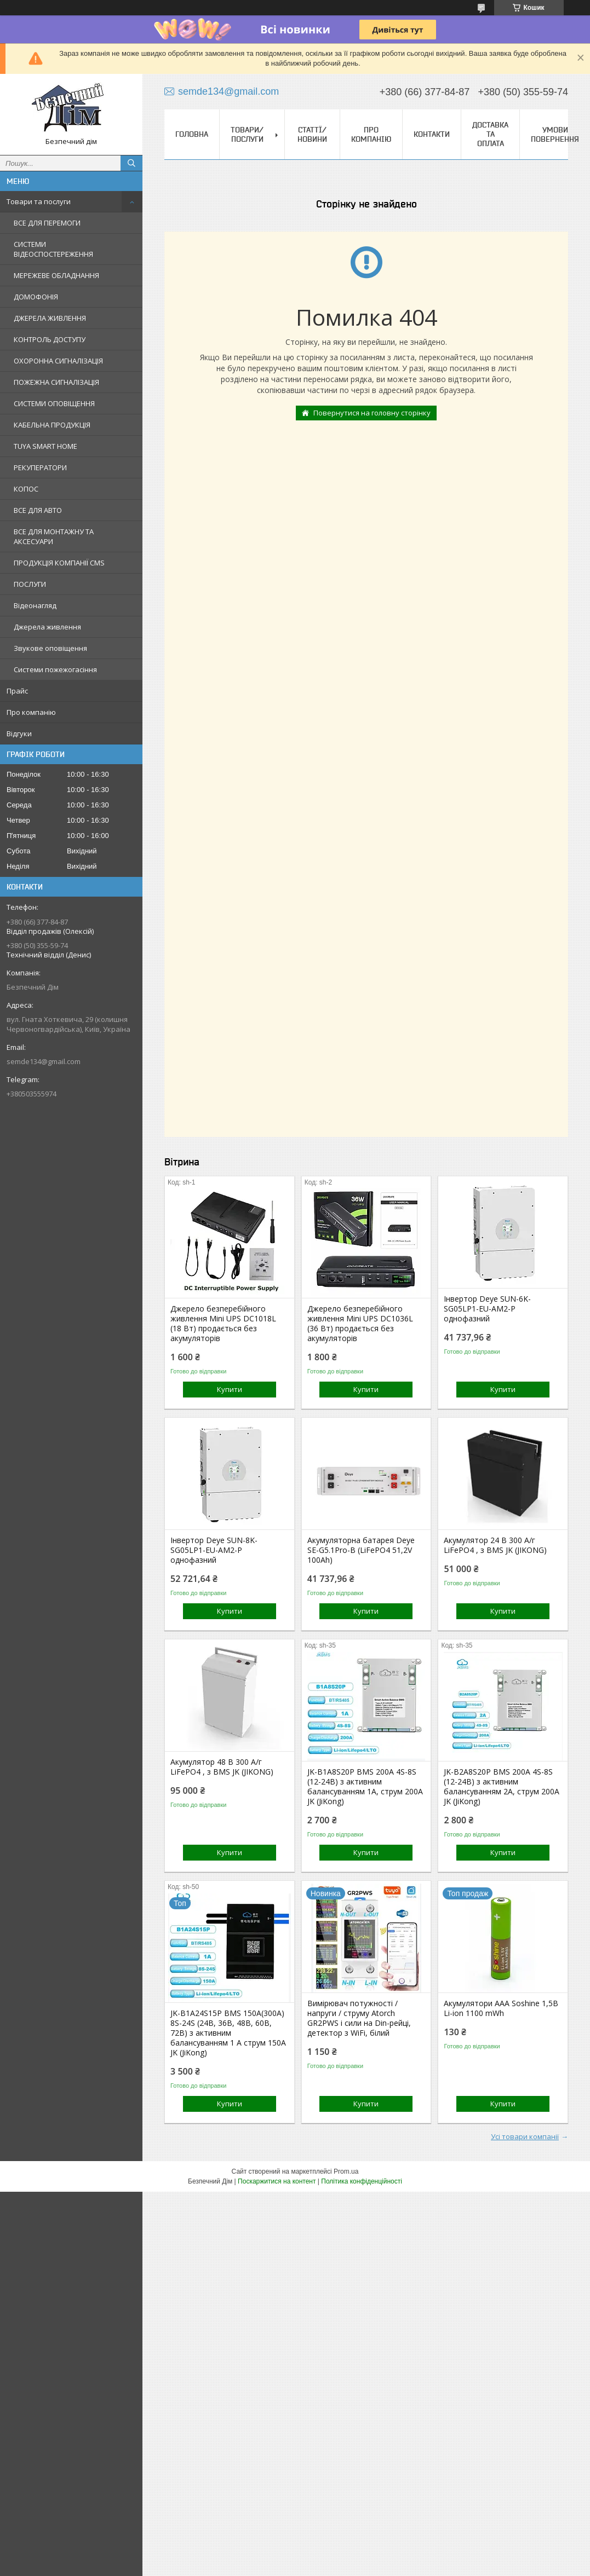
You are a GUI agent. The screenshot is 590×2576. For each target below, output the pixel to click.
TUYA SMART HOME (45, 446)
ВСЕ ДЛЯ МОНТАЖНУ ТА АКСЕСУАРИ (54, 536)
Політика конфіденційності (361, 2181)
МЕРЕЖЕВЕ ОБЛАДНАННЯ (56, 275)
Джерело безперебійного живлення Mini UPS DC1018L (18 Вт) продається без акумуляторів (223, 1323)
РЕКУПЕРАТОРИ (40, 467)
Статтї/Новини (312, 134)
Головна (191, 134)
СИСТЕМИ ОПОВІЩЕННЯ (54, 403)
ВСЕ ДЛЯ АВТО (38, 510)
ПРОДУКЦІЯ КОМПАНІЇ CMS (59, 563)
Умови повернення (555, 134)
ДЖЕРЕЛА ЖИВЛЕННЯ (50, 318)
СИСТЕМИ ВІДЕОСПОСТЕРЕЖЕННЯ (53, 249)
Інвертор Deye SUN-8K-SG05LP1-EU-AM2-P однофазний (213, 1550)
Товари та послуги (39, 201)
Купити (229, 1389)
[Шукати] (131, 163)
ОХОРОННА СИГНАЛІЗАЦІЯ (58, 361)
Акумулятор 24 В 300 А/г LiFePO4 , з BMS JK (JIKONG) (495, 1545)
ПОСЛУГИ (30, 584)
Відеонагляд (35, 605)
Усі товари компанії (525, 2136)
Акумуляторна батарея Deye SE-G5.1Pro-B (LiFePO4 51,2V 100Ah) (361, 1550)
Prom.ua (346, 2171)
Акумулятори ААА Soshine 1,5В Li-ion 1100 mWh (501, 2008)
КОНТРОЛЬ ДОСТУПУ (49, 339)
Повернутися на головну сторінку (372, 413)
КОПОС (26, 489)
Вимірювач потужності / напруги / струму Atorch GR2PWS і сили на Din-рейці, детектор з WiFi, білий (359, 2018)
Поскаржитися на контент (277, 2181)
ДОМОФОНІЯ (36, 297)
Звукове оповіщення (50, 648)
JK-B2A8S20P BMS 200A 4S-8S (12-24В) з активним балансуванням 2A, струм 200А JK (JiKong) (501, 1786)
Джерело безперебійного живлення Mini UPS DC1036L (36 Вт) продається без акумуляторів (360, 1323)
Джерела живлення (47, 627)
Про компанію (31, 712)
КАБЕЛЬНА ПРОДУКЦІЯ (52, 425)
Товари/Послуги (247, 134)
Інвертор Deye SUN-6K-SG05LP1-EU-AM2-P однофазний (487, 1309)
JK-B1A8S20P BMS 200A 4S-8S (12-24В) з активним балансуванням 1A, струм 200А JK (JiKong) (365, 1786)
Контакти (432, 134)
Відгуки (19, 733)
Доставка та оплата (490, 134)
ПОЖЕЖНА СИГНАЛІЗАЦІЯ (56, 382)
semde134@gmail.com (44, 1061)
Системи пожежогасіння (55, 669)
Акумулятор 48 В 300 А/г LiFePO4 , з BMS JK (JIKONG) (221, 1767)
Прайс (17, 691)
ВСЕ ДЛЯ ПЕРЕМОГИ (47, 223)
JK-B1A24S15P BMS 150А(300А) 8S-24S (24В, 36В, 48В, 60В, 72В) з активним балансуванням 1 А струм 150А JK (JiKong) (228, 2033)
